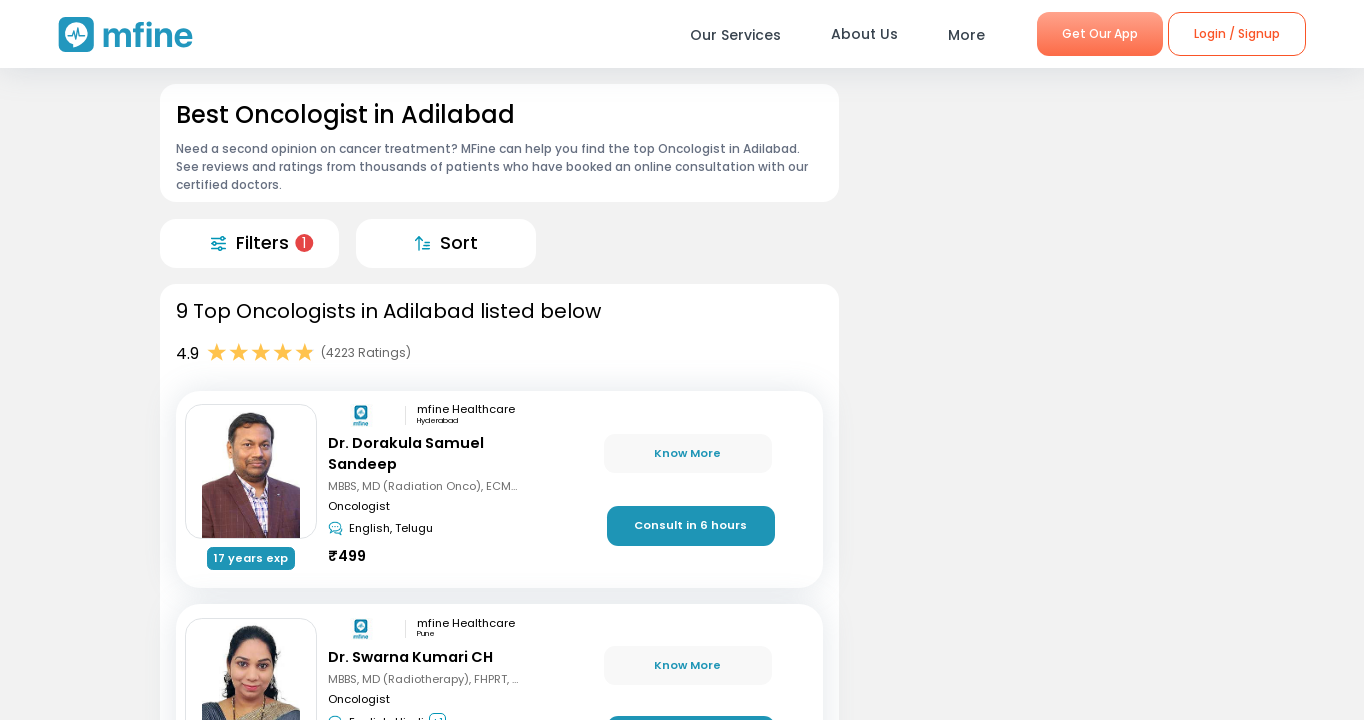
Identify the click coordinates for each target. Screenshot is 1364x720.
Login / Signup (1237, 33)
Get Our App (1100, 33)
